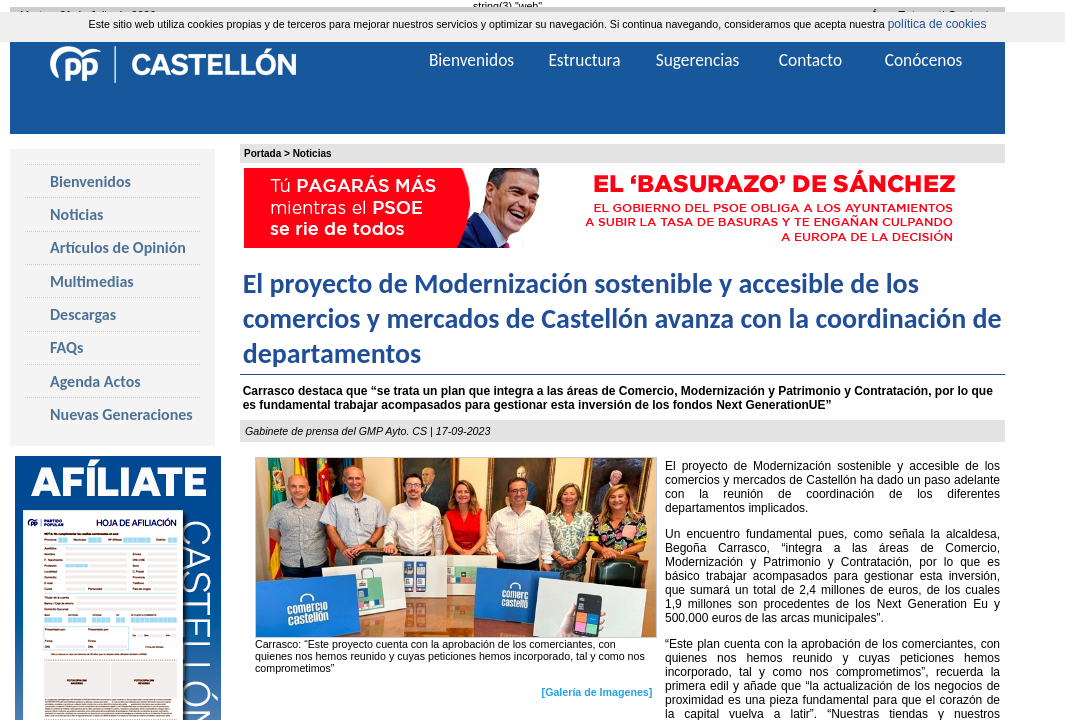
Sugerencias (698, 60)
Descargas (83, 314)
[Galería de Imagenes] (597, 692)
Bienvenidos (90, 181)
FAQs (66, 347)
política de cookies (937, 24)
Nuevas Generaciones (121, 414)
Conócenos (924, 60)
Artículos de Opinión (118, 247)
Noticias (312, 153)
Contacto (810, 60)
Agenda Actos (95, 381)
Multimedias (92, 281)
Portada (262, 153)
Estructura (584, 60)
